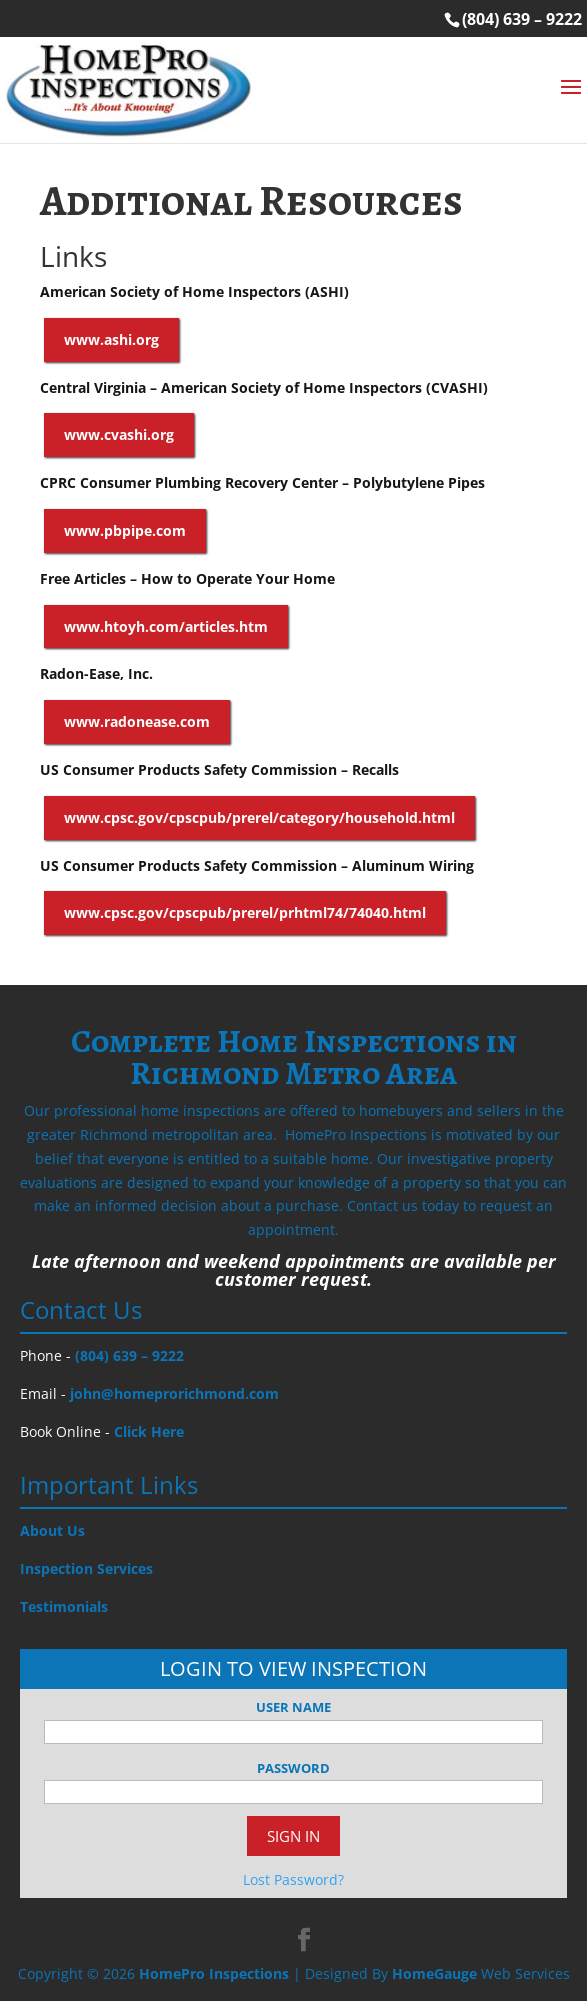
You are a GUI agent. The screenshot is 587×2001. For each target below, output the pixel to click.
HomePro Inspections (214, 1973)
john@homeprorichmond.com (174, 1393)
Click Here (149, 1431)
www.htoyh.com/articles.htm (166, 626)
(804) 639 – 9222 (522, 19)
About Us (52, 1530)
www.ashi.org (111, 339)
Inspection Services (86, 1568)
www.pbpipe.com (125, 530)
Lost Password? (293, 1879)
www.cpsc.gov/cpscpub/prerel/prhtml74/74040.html (245, 912)
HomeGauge (434, 1973)
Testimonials (64, 1606)
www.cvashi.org (119, 434)
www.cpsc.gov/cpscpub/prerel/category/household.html (259, 817)
